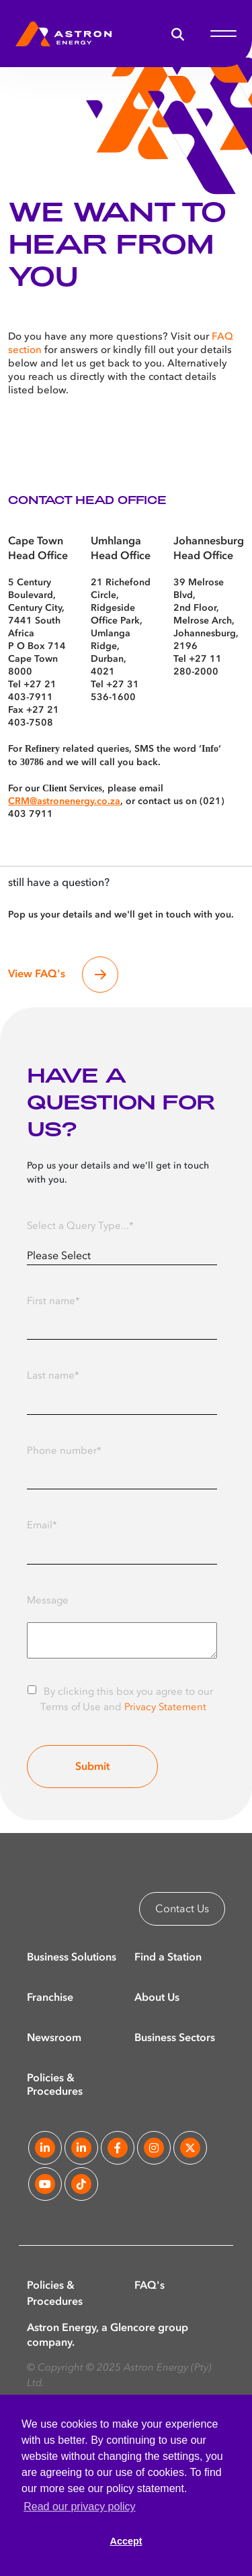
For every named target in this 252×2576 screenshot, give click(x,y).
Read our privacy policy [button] (79, 2506)
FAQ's (149, 2286)
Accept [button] (126, 2541)
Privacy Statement (165, 1708)
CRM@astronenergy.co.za (64, 801)
